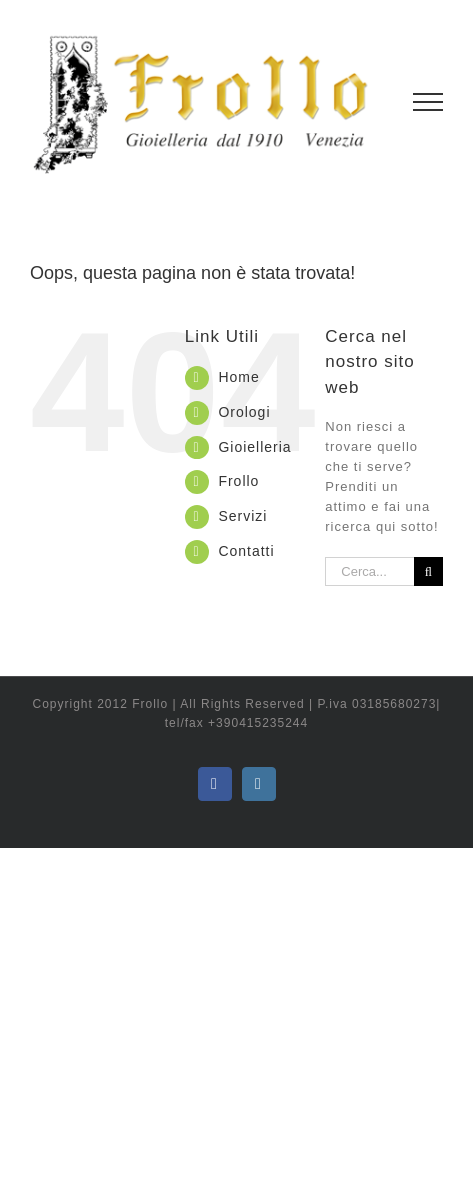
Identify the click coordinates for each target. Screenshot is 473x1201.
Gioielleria (254, 447)
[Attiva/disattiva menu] (428, 102)
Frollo (238, 481)
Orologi (244, 412)
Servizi (242, 516)
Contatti (246, 551)
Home (238, 377)
